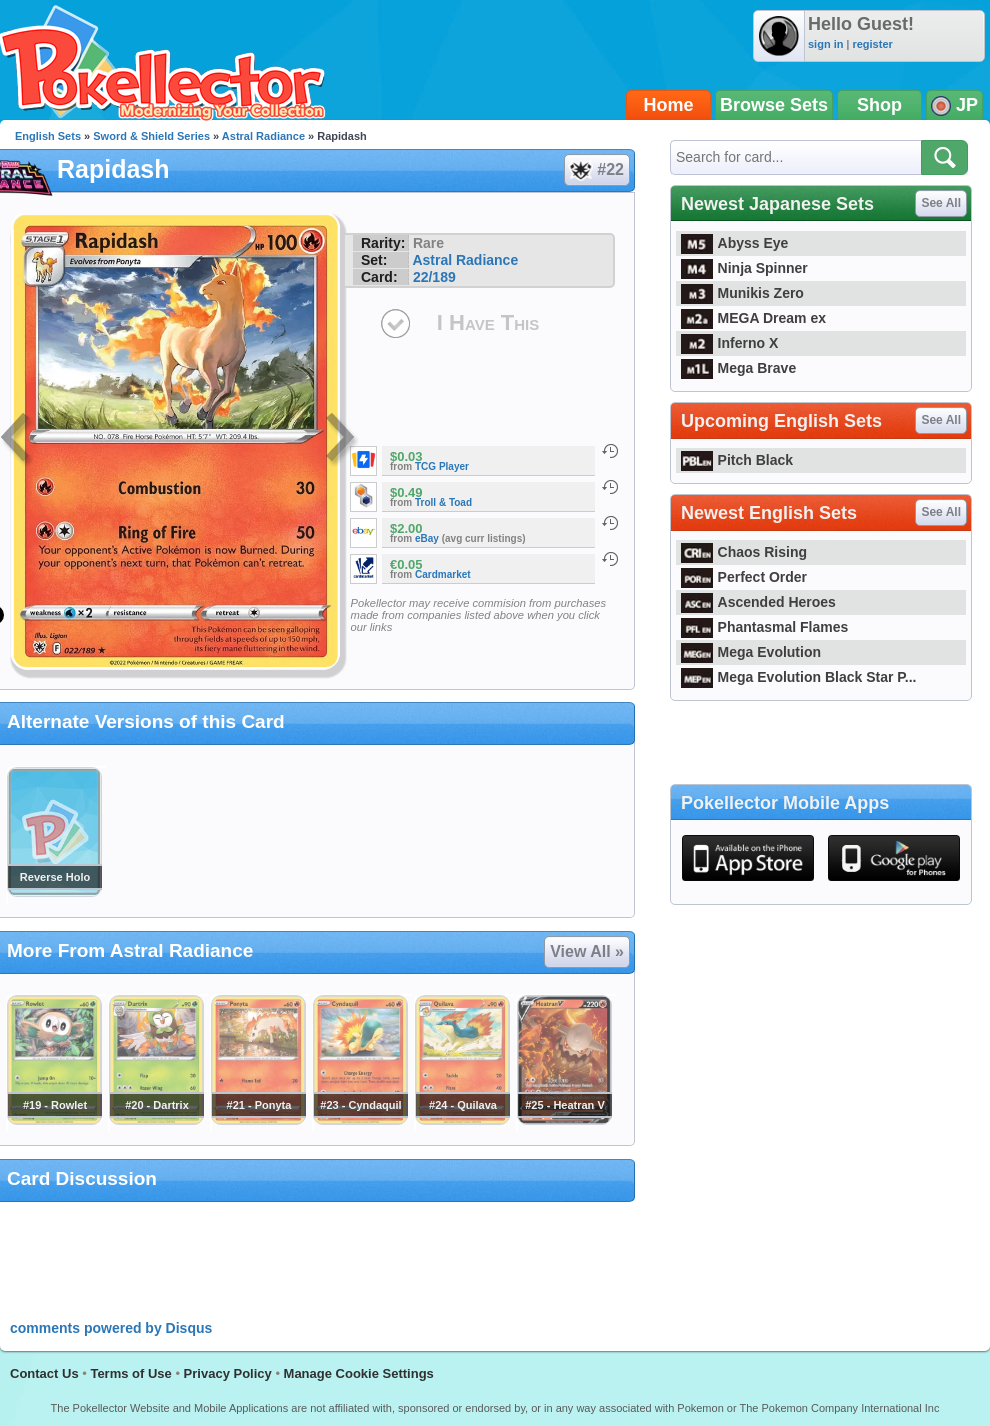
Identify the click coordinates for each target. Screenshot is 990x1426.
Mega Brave (738, 368)
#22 (596, 170)
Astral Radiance (263, 136)
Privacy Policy (228, 1373)
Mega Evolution (751, 652)
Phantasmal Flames (764, 627)
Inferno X (729, 343)
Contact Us (44, 1373)
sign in (825, 44)
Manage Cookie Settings (359, 1373)
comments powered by (111, 1328)
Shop (879, 105)
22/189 (434, 277)
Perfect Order (744, 577)
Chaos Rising (744, 552)
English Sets (48, 136)
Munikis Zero (742, 293)
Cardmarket (443, 574)
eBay (427, 538)
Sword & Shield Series (151, 136)
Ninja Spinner (744, 268)
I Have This (488, 322)
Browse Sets (774, 105)
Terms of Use (130, 1373)
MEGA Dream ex (753, 318)
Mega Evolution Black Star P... (799, 677)
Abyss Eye (734, 243)
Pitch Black (737, 460)
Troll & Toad (443, 502)
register (872, 44)
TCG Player (442, 466)
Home (669, 105)
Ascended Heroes (758, 602)
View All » (587, 951)
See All (941, 203)
